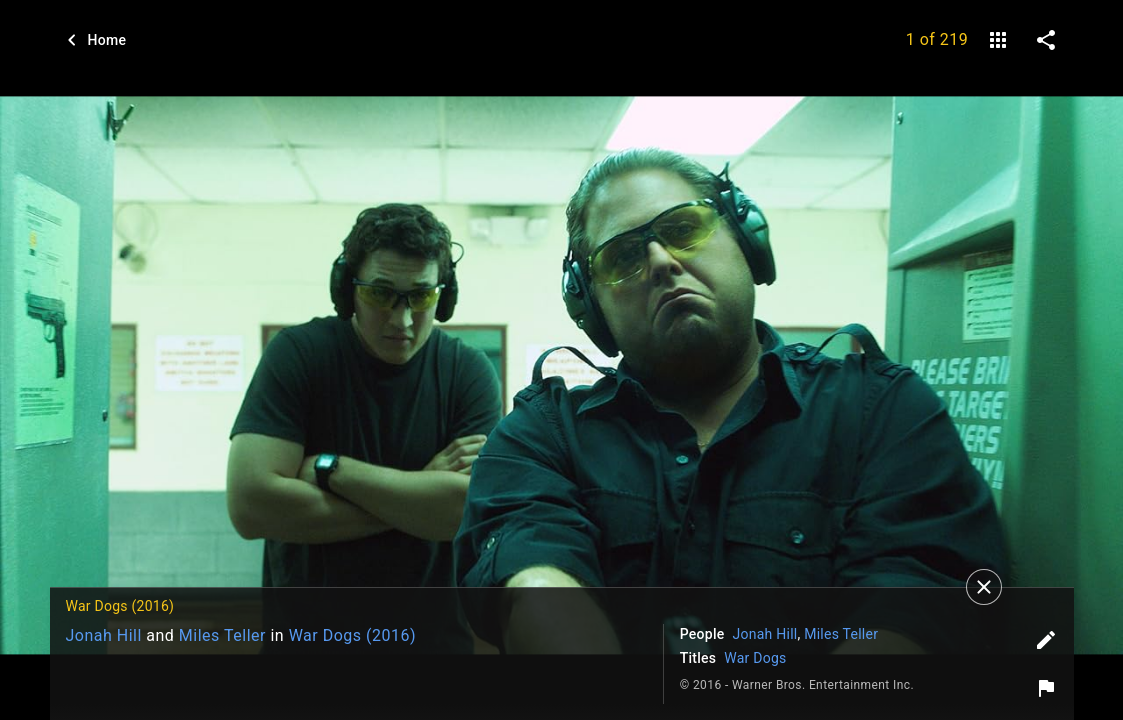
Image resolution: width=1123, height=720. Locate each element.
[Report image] (1046, 688)
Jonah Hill (104, 635)
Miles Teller (222, 635)
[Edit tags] (1046, 640)
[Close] (984, 587)
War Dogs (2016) (352, 635)
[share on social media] (1046, 40)
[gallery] (998, 40)
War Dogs (755, 658)
